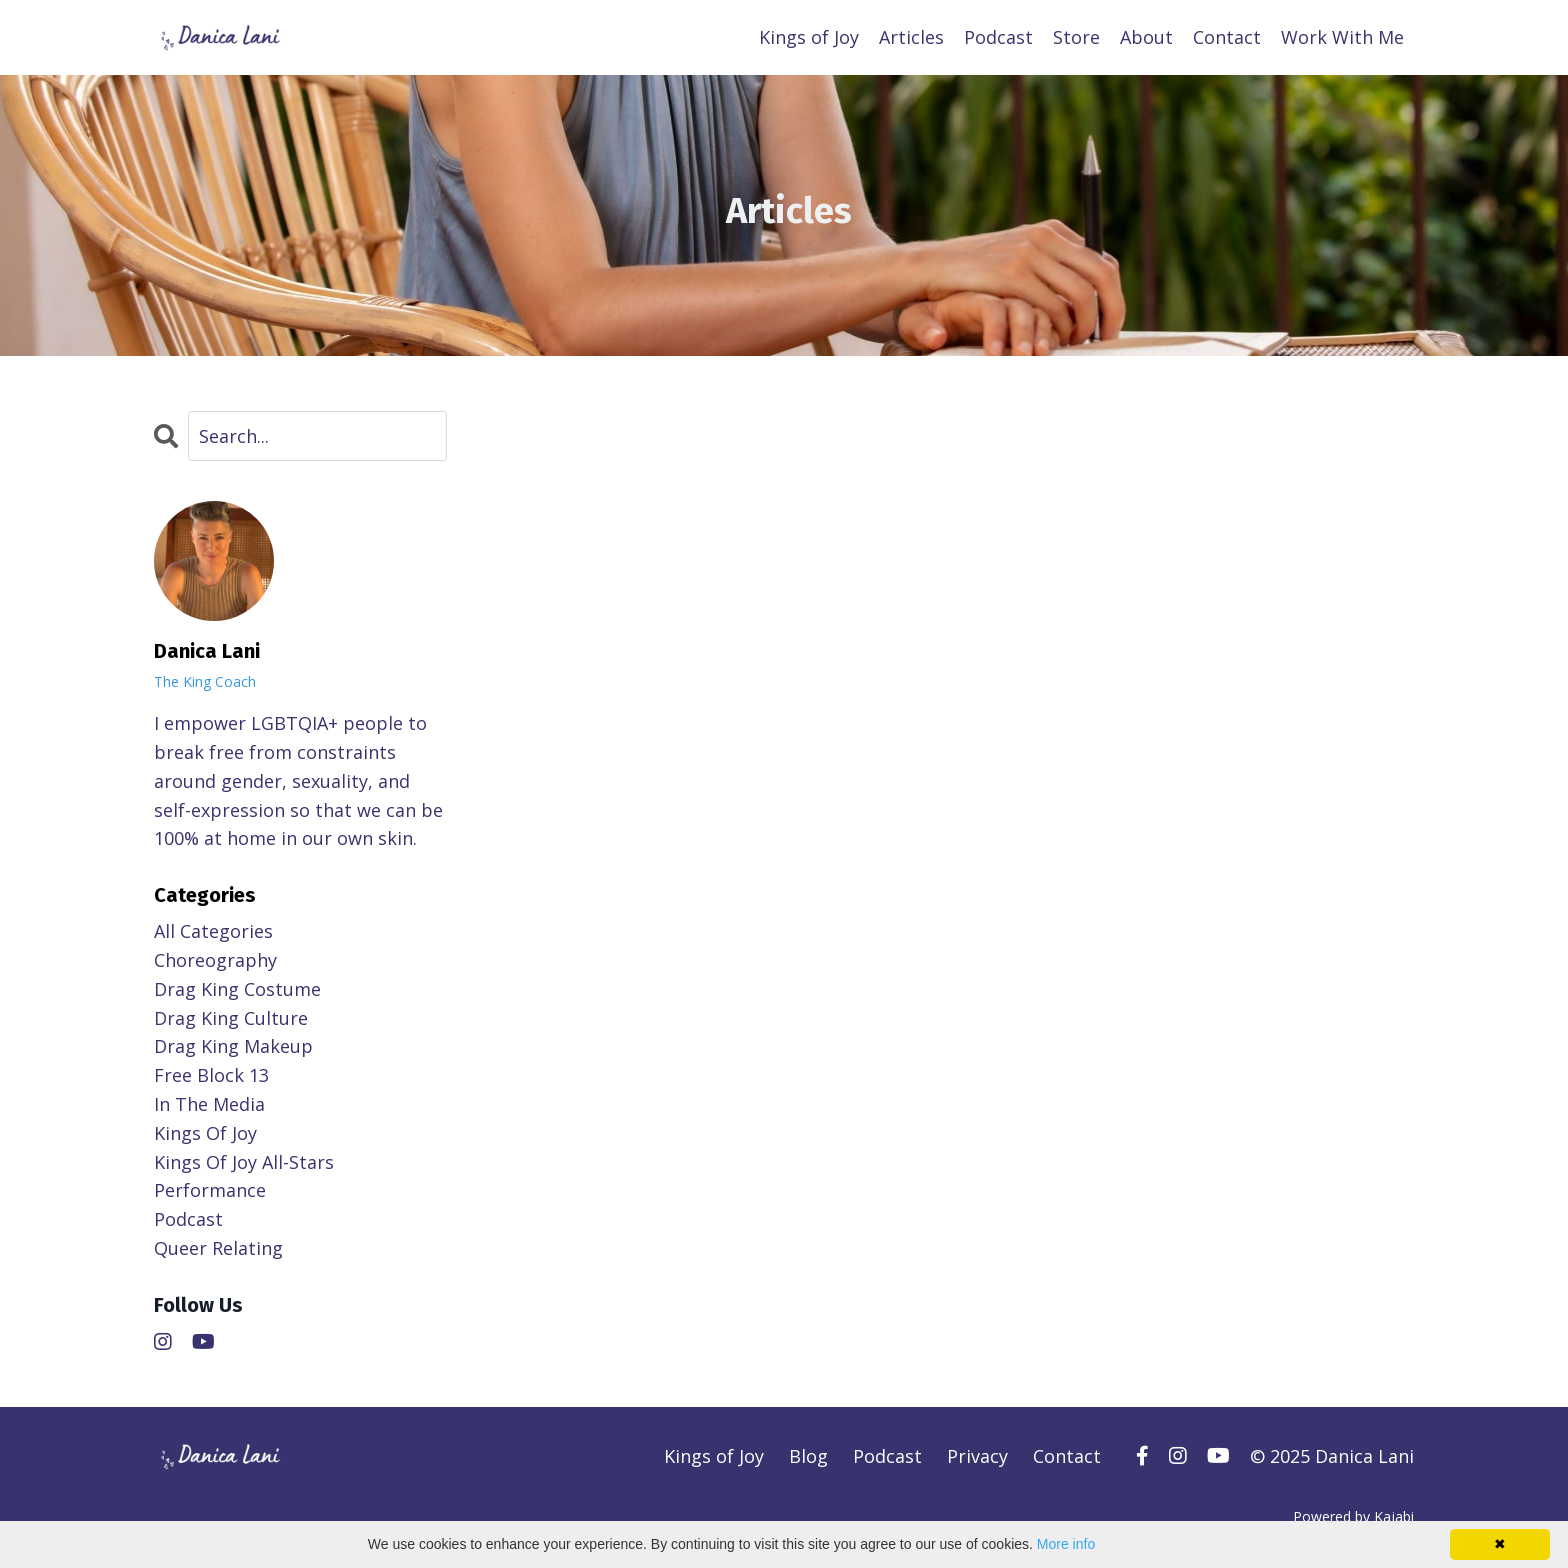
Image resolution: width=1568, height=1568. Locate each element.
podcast (188, 1219)
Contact (1227, 37)
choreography (215, 960)
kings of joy (205, 1133)
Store (1076, 37)
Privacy (977, 1456)
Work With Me (1342, 37)
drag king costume (237, 989)
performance (210, 1190)
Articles (911, 37)
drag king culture (231, 1018)
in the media (209, 1104)
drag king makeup (233, 1046)
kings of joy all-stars (244, 1162)
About (1146, 37)
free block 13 (211, 1075)
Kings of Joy (809, 37)
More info (1066, 1544)
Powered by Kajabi (1353, 1516)
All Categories (213, 931)
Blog (808, 1456)
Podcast (998, 37)
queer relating (218, 1248)
